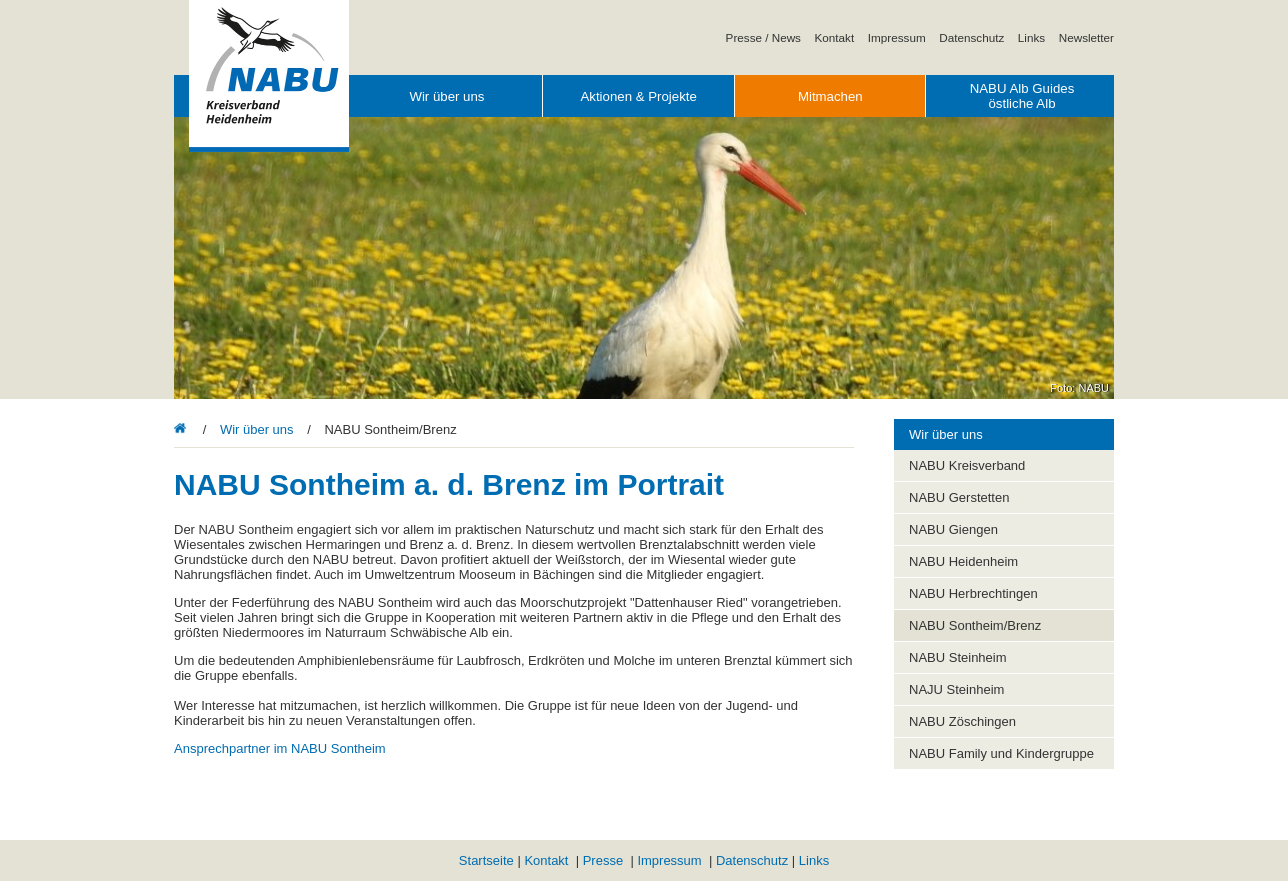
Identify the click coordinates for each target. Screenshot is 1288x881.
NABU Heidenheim (963, 561)
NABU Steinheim (958, 657)
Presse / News (763, 37)
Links (1031, 37)
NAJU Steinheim (956, 689)
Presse (603, 860)
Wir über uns (446, 96)
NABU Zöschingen (962, 721)
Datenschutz (971, 37)
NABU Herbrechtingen (973, 593)
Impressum (897, 37)
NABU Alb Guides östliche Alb (1022, 96)
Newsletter (1086, 37)
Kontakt (835, 37)
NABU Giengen (953, 529)
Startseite (486, 860)
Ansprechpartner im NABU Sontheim (280, 748)
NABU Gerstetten (959, 497)
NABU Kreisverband (967, 465)
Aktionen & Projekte (638, 96)
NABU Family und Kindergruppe (1001, 753)
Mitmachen (830, 96)
